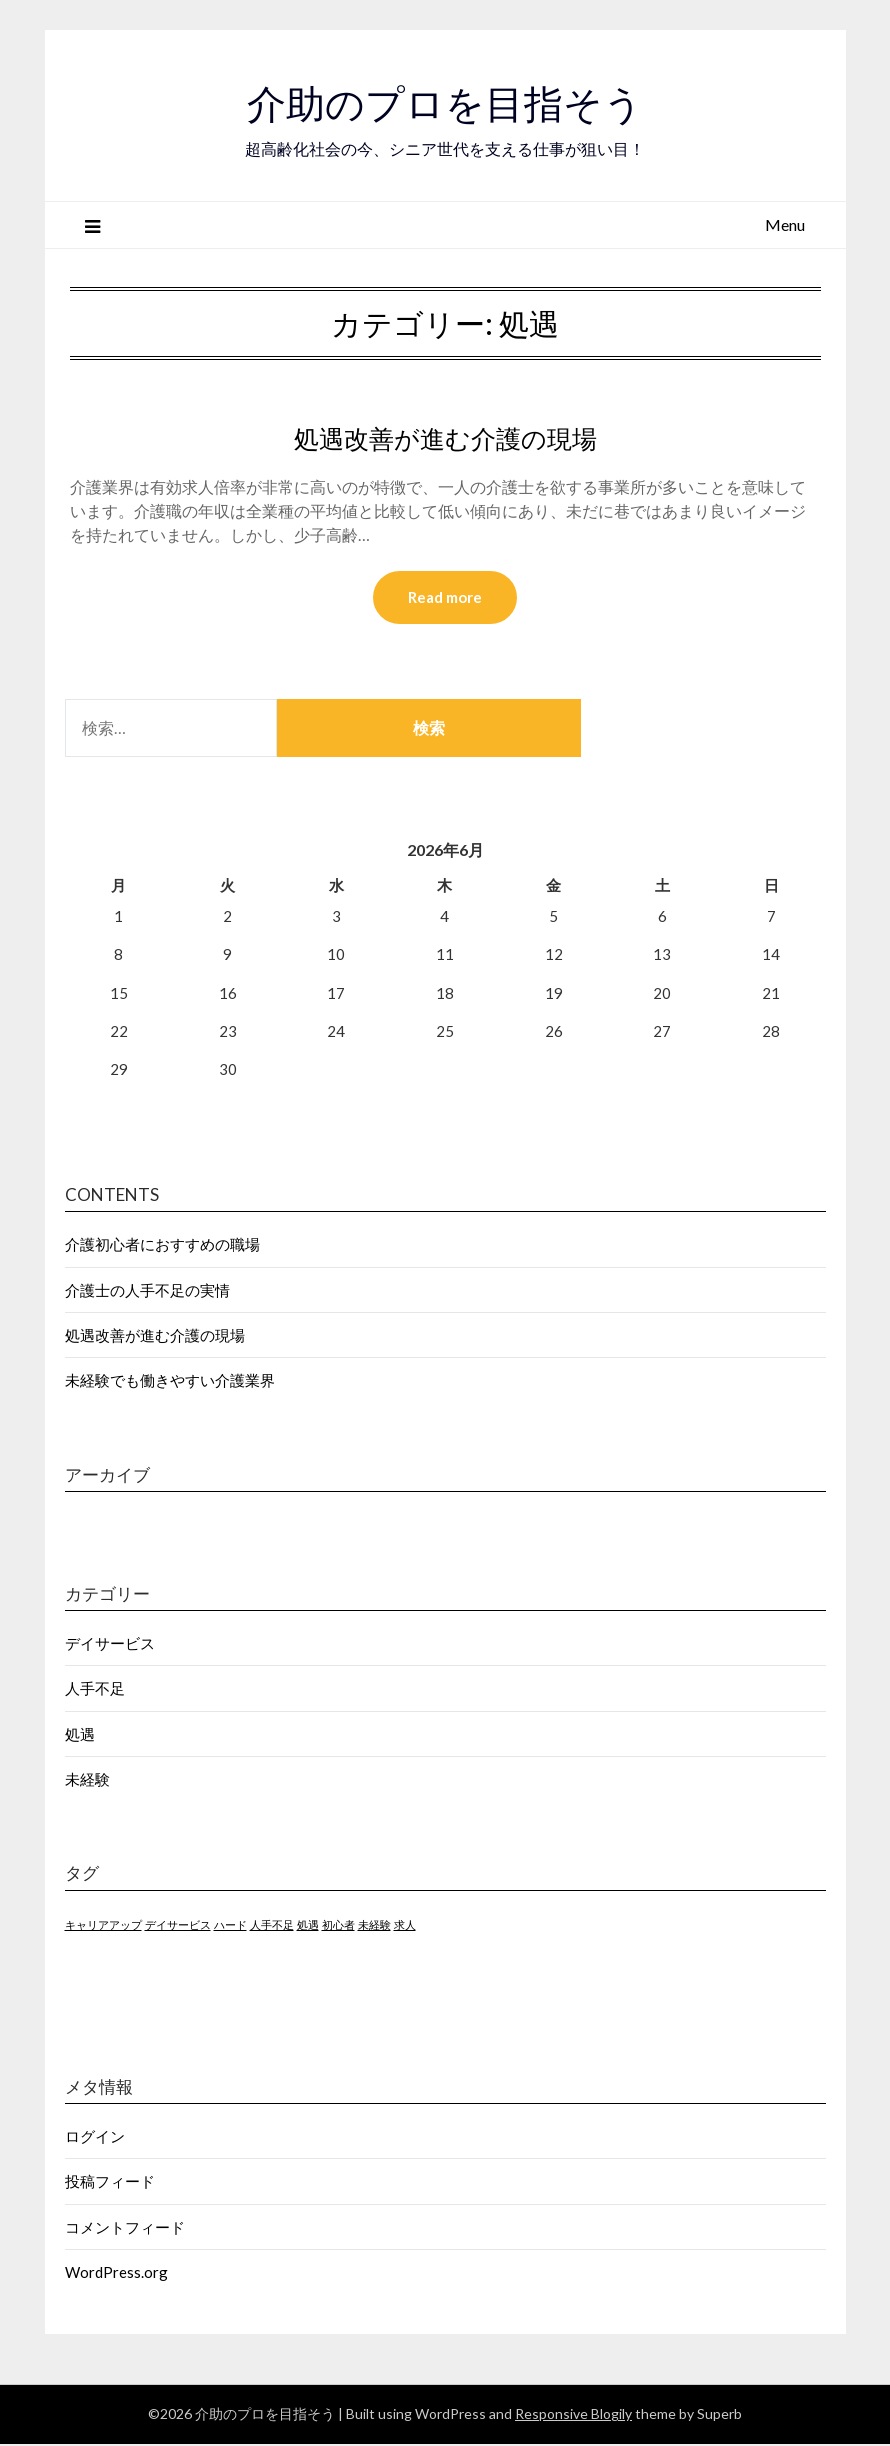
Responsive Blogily (573, 2415)
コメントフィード (125, 2228)
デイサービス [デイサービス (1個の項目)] (178, 1925)
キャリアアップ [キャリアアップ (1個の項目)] (103, 1925)
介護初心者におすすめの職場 (162, 1246)
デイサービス (110, 1644)
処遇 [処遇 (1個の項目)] (308, 1925)
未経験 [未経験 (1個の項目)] (374, 1925)
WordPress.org (116, 2274)
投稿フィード (110, 2183)
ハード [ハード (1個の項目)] (230, 1925)
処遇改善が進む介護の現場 (445, 437)
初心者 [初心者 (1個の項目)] (338, 1925)
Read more (445, 598)
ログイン (95, 2137)
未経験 (87, 1781)
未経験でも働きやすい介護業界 (170, 1382)
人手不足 (95, 1690)
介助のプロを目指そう (445, 101)
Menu (785, 224)
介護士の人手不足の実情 (147, 1291)
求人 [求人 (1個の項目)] (405, 1925)
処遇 (80, 1735)
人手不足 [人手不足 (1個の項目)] (272, 1925)
